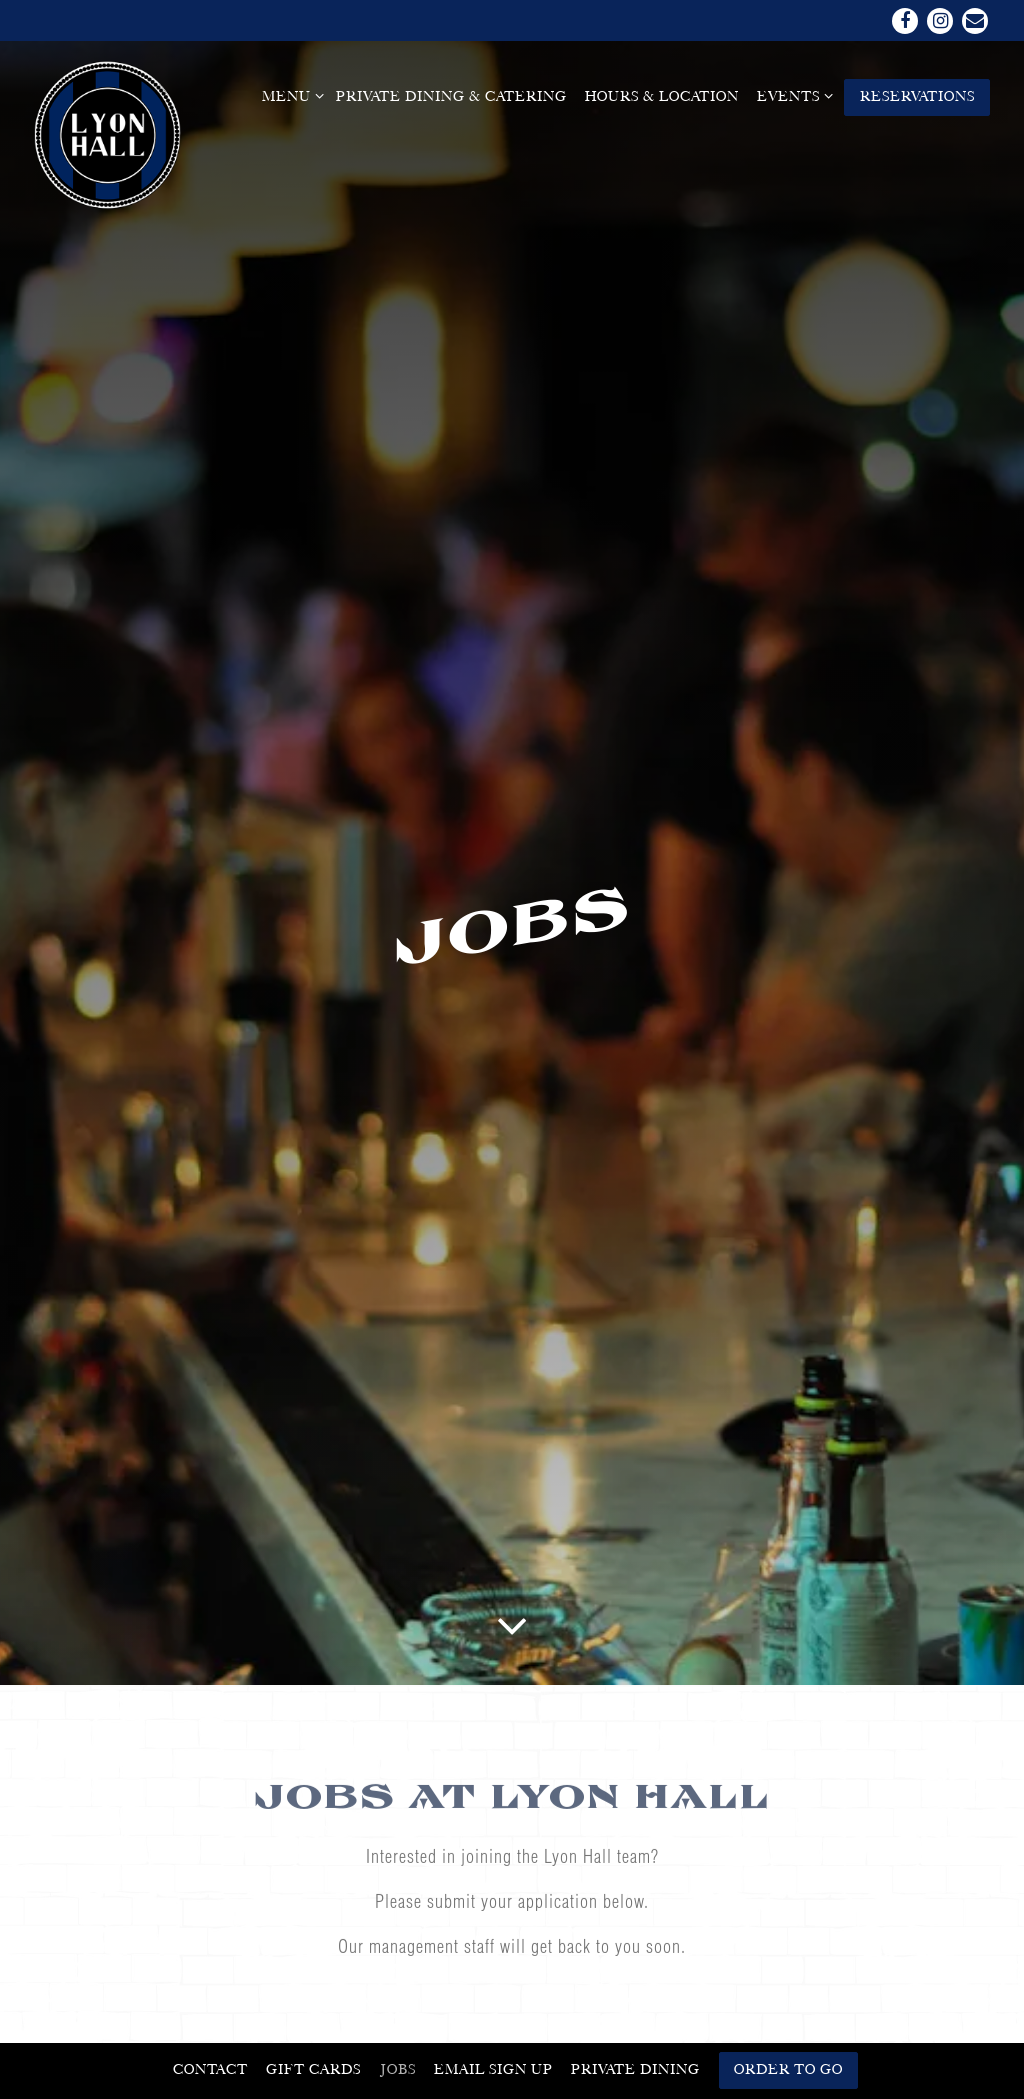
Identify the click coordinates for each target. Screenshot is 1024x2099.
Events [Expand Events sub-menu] (791, 95)
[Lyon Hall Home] (109, 134)
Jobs (398, 2069)
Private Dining (635, 2069)
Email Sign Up (493, 2069)
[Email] (975, 21)
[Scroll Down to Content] (512, 1505)
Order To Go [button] (788, 2069)
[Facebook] (905, 21)
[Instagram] (940, 21)
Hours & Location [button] (662, 96)
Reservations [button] (917, 96)
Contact (210, 2069)
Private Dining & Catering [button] (451, 96)
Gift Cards (313, 2069)
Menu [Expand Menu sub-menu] (289, 95)
